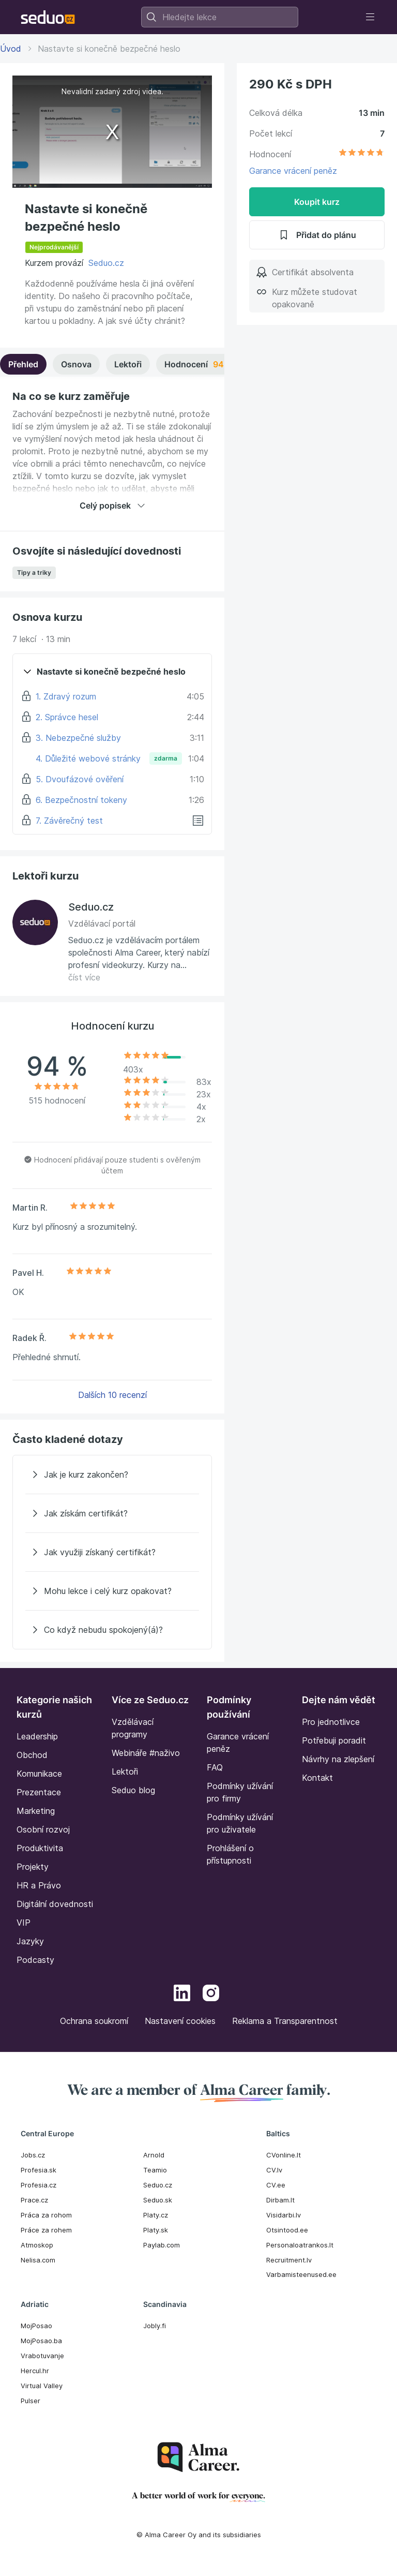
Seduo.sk (157, 2200)
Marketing (36, 1811)
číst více (84, 977)
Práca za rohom (46, 2215)
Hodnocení (212, 364)
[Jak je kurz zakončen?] (112, 1474)
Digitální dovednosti (55, 1904)
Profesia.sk (38, 2170)
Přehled (23, 364)
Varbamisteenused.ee (301, 2274)
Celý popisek (112, 505)
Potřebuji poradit (334, 1740)
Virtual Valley (42, 2385)
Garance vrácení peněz (293, 171)
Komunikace (39, 1773)
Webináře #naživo (146, 1753)
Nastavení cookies (180, 2021)
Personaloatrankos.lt (299, 2245)
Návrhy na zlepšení (338, 1759)
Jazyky (30, 1941)
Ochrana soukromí (94, 2021)
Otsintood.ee (287, 2230)
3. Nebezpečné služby (78, 738)
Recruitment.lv (289, 2260)
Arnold (153, 2155)
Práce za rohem (46, 2230)
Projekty (33, 1867)
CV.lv (274, 2170)
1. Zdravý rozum (66, 696)
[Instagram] (211, 1994)
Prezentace (39, 1792)
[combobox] (219, 17)
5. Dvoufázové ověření (80, 779)
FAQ (215, 1767)
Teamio (155, 2170)
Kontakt (317, 1778)
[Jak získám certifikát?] (112, 1513)
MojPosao (36, 2325)
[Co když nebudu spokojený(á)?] (112, 1629)
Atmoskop (37, 2245)
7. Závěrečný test (69, 820)
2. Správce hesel (67, 717)
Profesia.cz (38, 2185)
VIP (23, 1922)
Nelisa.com (38, 2260)
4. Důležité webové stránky (88, 758)
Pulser (30, 2400)
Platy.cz (155, 2215)
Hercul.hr (35, 2370)
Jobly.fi (154, 2325)
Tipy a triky (34, 572)
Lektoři (128, 364)
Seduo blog (133, 1790)
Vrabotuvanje (42, 2355)
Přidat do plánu (317, 235)
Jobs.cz (33, 2155)
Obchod (32, 1755)
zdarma (165, 758)
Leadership (37, 1736)
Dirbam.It (280, 2200)
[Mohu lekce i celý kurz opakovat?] (112, 1591)
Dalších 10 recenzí (112, 1395)
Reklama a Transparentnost (285, 2021)
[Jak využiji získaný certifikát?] (112, 1552)
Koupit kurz (317, 202)
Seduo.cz (106, 263)
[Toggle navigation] (370, 17)
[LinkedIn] (182, 1994)
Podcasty (35, 1960)
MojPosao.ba (41, 2340)
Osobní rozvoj (43, 1829)
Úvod (10, 48)
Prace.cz (34, 2200)
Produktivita (40, 1848)
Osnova (76, 364)
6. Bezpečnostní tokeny (81, 800)
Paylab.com (161, 2245)
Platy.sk (155, 2230)
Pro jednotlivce (331, 1722)
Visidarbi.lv (283, 2215)
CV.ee (275, 2185)
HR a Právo (39, 1885)
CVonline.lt (283, 2155)
